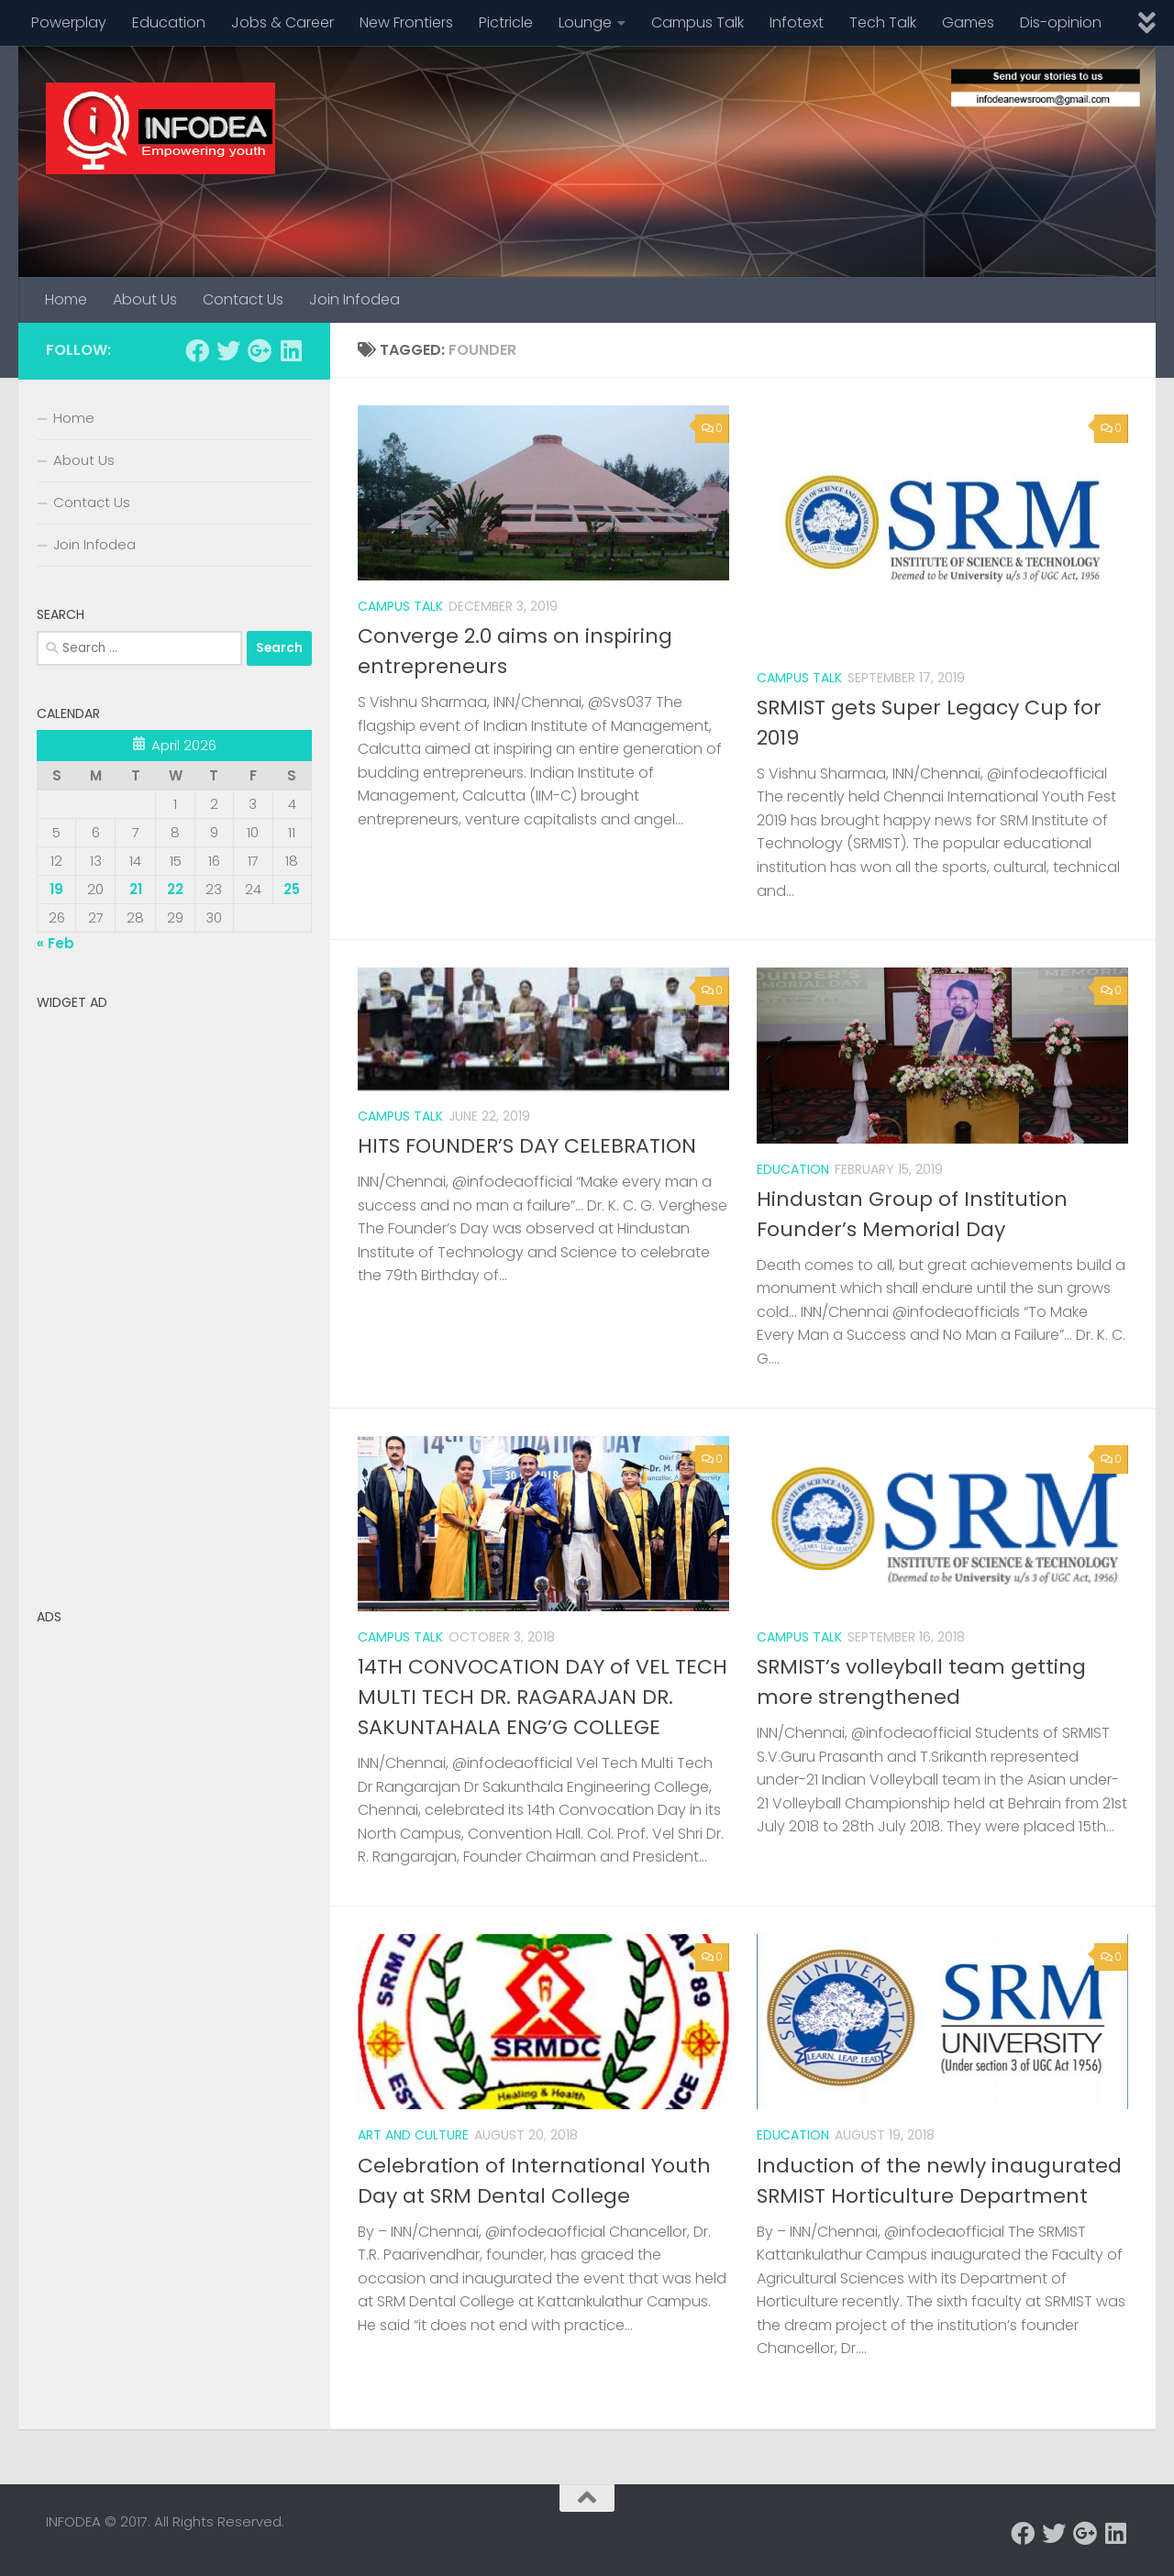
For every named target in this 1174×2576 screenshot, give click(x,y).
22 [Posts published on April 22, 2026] (175, 889)
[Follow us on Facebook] (197, 350)
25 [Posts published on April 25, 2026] (291, 889)
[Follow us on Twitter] (228, 350)
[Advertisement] (174, 1294)
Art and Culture (413, 2135)
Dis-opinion (1061, 22)
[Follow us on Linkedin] (291, 350)
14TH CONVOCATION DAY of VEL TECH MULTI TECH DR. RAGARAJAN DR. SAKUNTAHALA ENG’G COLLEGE (542, 1697)
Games (968, 22)
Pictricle (506, 22)
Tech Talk (882, 22)
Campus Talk (697, 22)
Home (66, 299)
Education (168, 22)
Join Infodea (354, 299)
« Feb (55, 943)
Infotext (797, 22)
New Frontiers (406, 22)
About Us (145, 299)
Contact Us (243, 299)
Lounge (585, 22)
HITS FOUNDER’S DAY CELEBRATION (527, 1146)
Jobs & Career (282, 22)
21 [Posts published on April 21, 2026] (135, 889)
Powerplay (68, 22)
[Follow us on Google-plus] (259, 350)
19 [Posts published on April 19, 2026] (56, 889)
